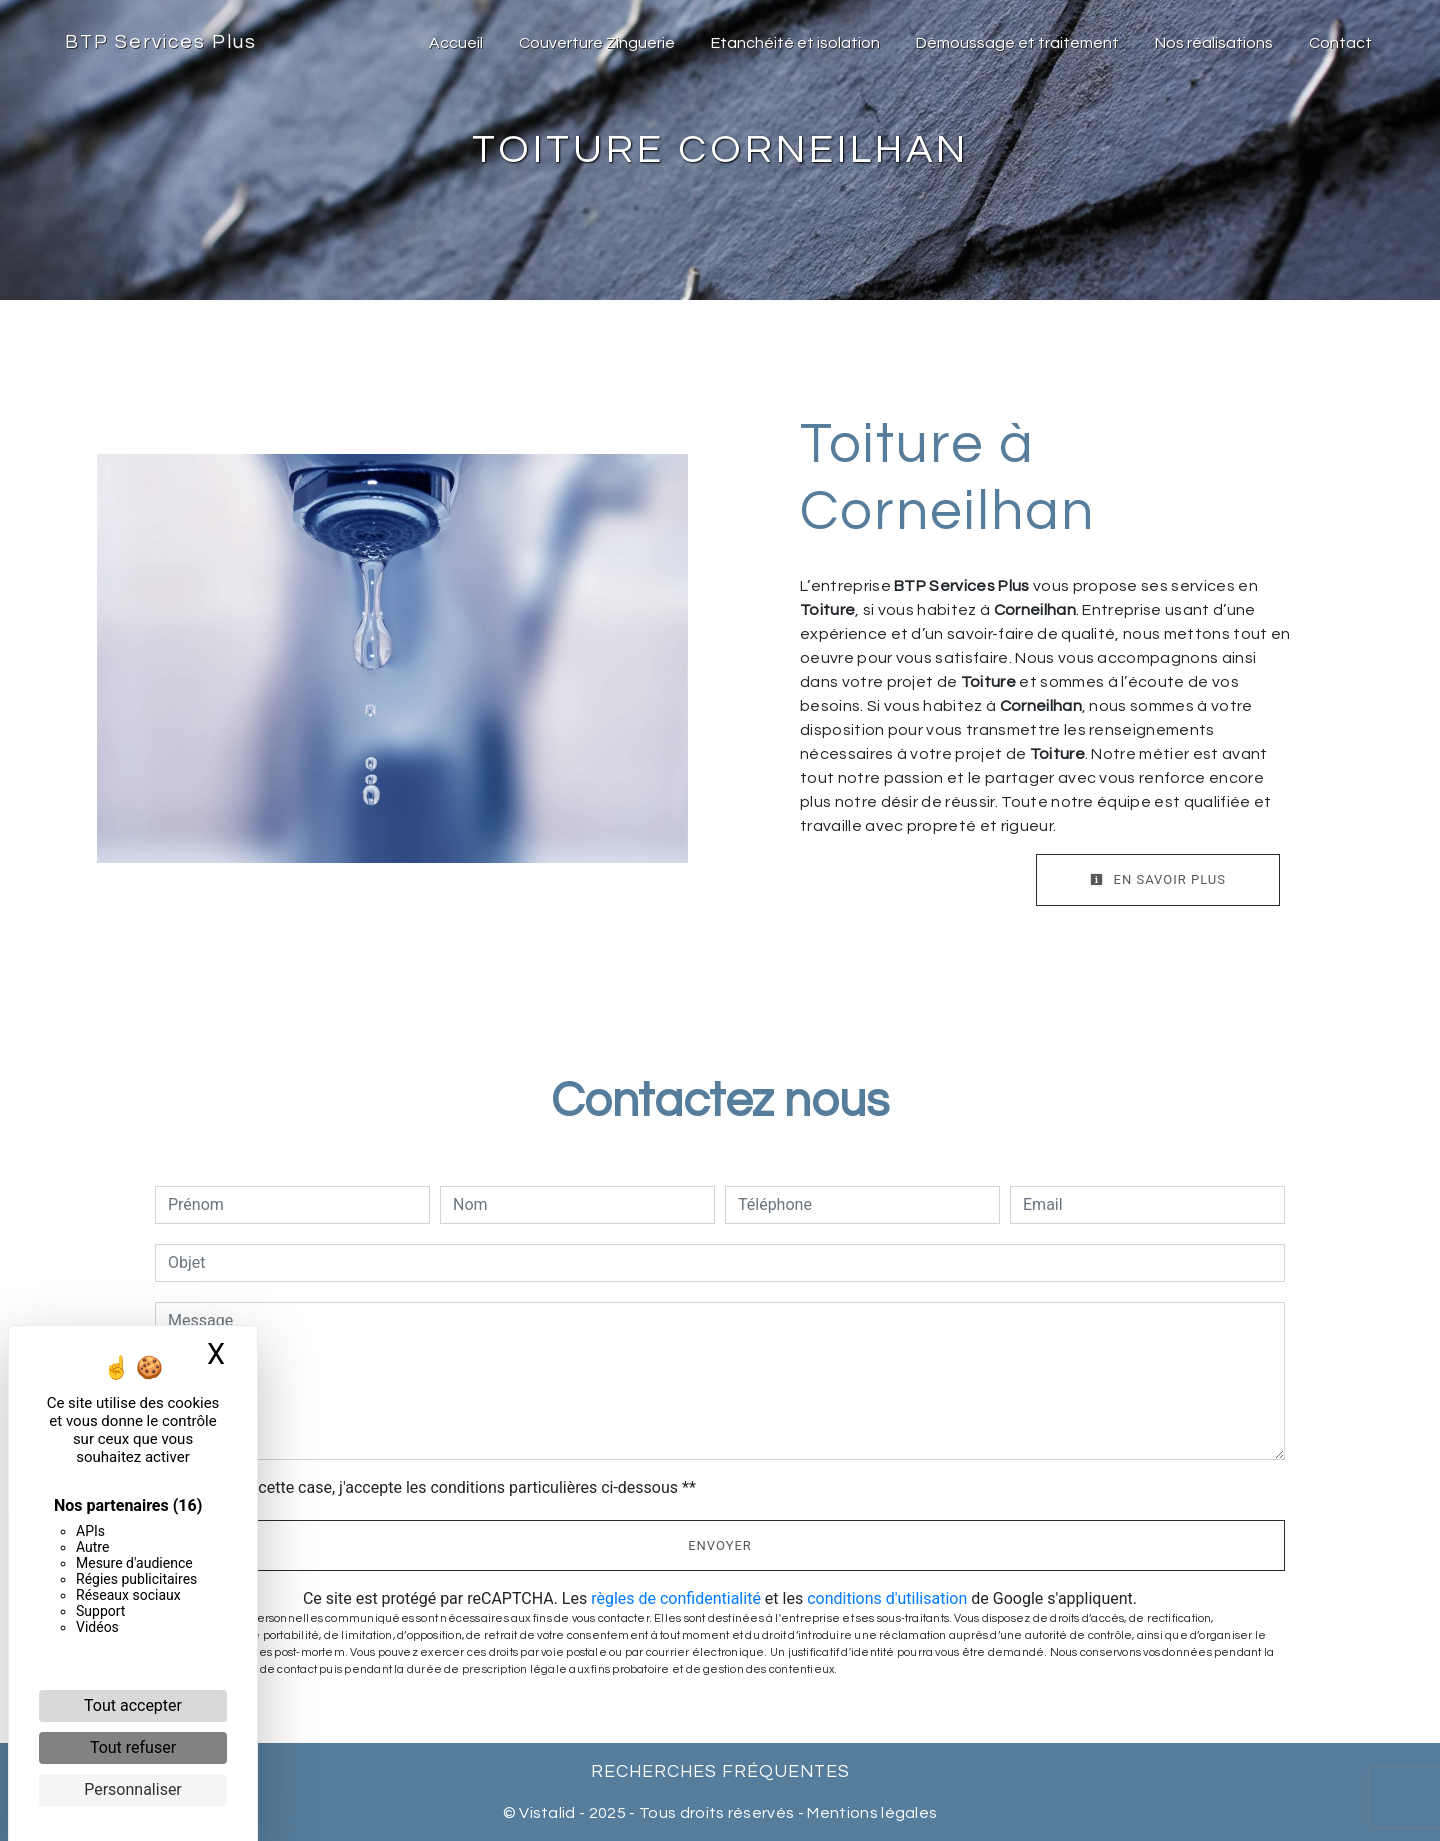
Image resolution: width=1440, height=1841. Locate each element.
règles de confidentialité (676, 1598)
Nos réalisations (1214, 43)
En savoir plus (1158, 879)
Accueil (456, 43)
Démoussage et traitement (1017, 43)
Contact (1340, 43)
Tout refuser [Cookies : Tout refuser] (133, 1747)
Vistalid (547, 1813)
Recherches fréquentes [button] (720, 1772)
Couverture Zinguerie (597, 43)
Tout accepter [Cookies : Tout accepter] (133, 1705)
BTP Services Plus (161, 42)
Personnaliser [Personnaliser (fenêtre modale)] (133, 1789)
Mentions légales (870, 1813)
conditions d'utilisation (887, 1598)
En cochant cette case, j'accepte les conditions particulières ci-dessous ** (435, 1487)
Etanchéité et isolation (795, 43)
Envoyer (720, 1545)
